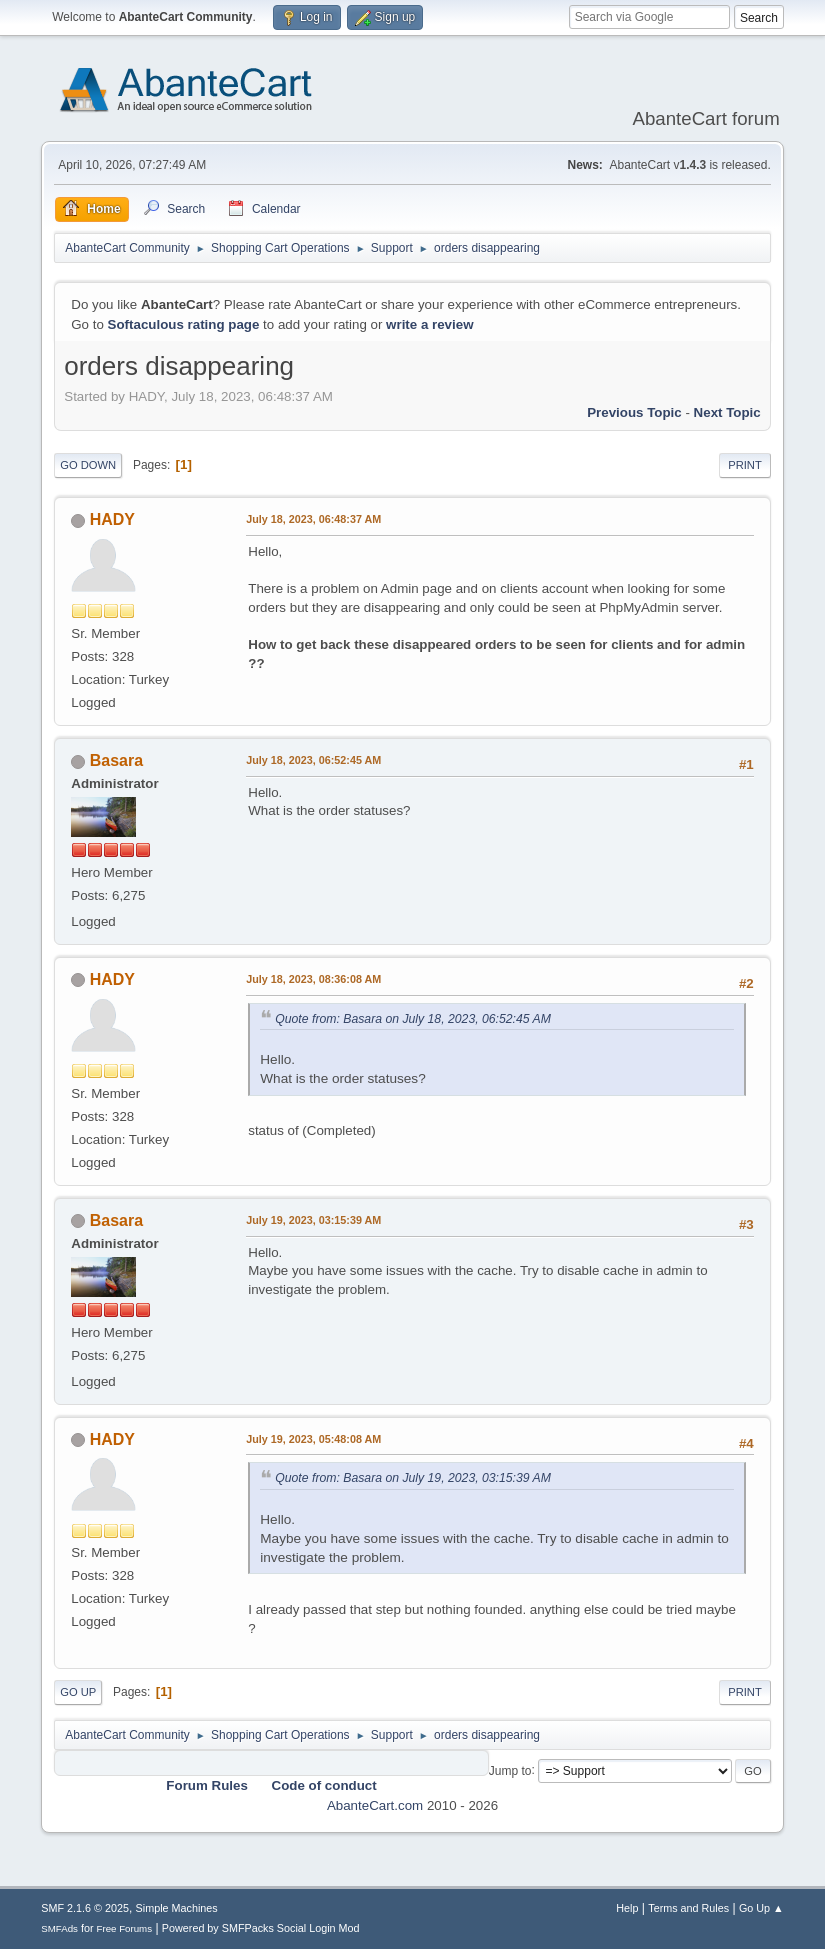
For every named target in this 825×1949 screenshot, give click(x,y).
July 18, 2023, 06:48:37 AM (313, 519)
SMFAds (59, 1928)
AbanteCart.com (375, 1805)
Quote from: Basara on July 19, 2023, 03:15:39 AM (413, 1478)
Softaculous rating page (184, 324)
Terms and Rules (688, 1908)
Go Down (88, 465)
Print (745, 465)
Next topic (727, 412)
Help (627, 1908)
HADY (112, 519)
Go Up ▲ (761, 1908)
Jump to (510, 1770)
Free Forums (125, 1928)
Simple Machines (177, 1908)
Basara (116, 760)
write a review (429, 324)
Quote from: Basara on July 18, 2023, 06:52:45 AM (413, 1019)
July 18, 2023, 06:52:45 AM (313, 760)
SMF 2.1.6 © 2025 (85, 1908)
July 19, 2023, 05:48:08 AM (313, 1439)
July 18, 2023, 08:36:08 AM (313, 979)
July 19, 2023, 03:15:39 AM (313, 1220)
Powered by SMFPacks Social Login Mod (261, 1928)
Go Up (78, 1692)
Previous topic (634, 412)
